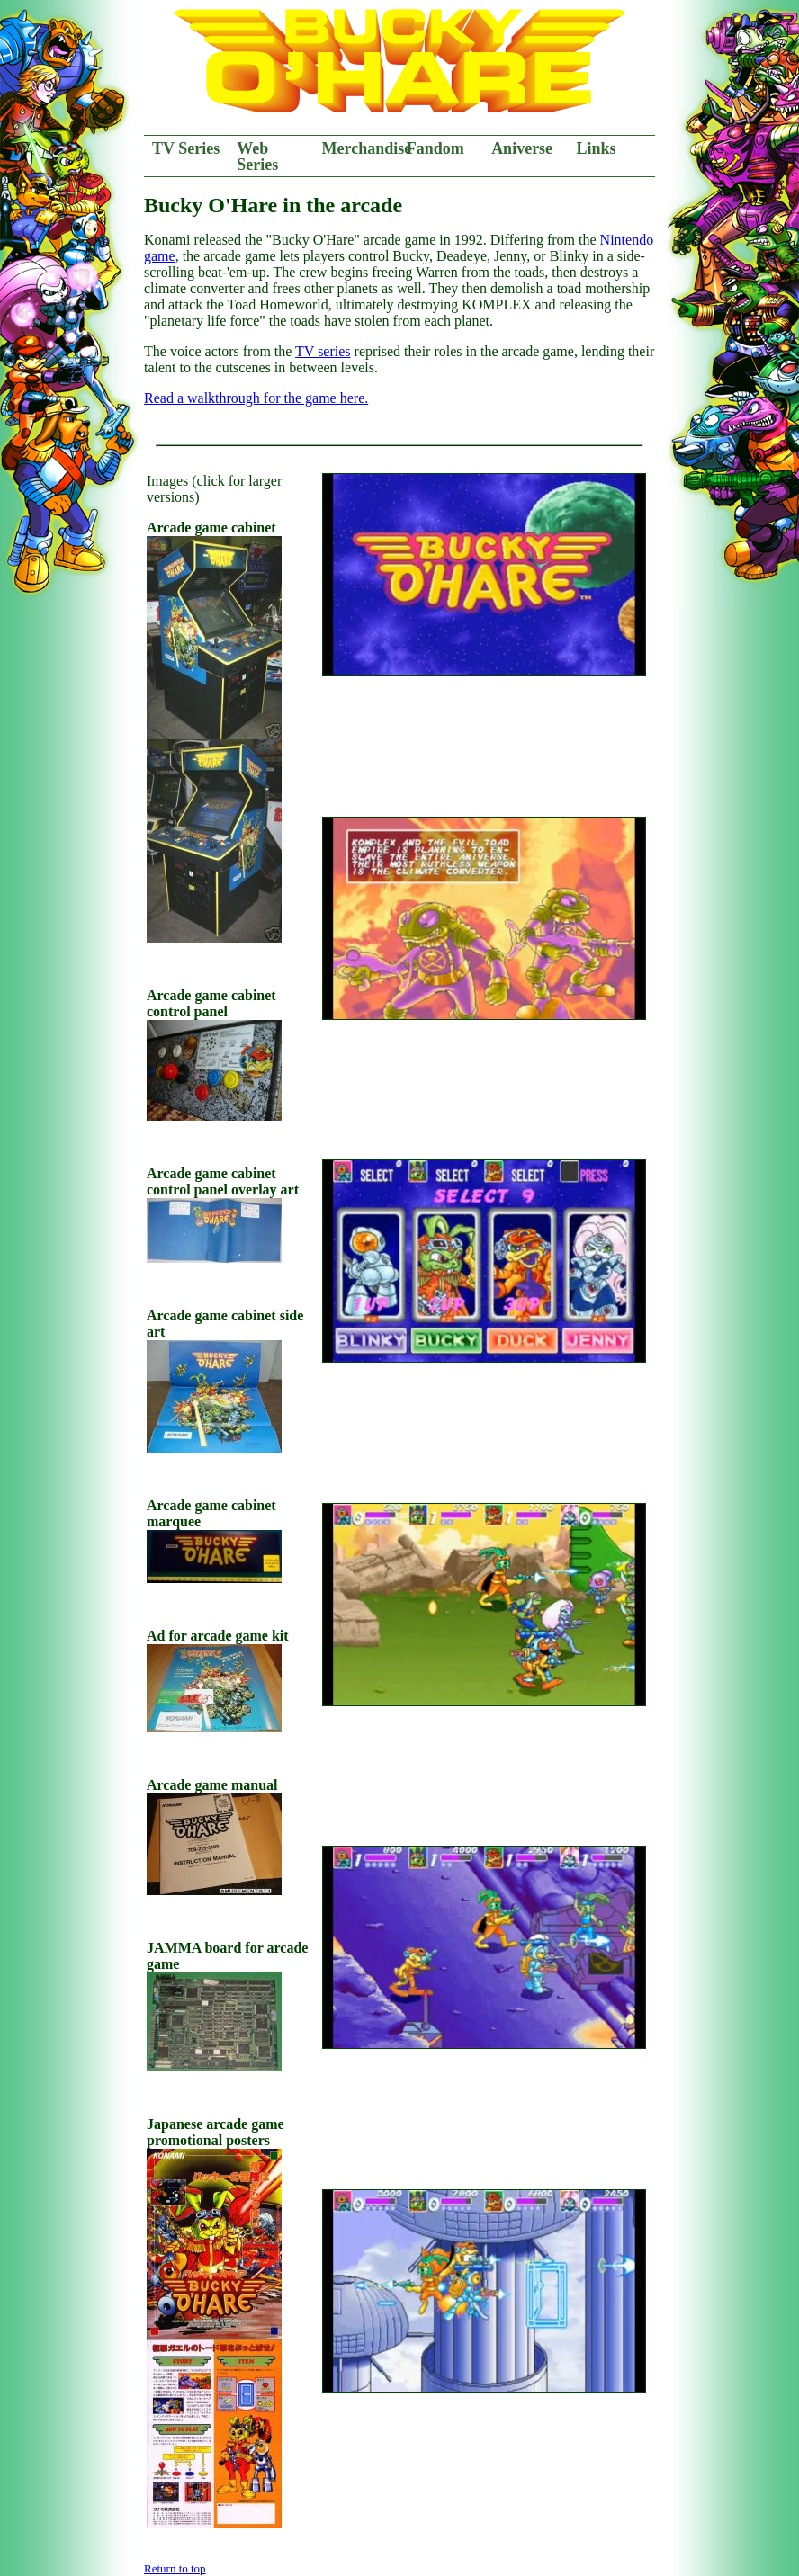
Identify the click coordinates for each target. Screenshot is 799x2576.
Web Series (257, 156)
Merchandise (360, 148)
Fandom (435, 148)
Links (595, 148)
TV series (322, 351)
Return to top (175, 2568)
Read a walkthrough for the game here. (256, 398)
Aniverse (521, 148)
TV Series (186, 148)
